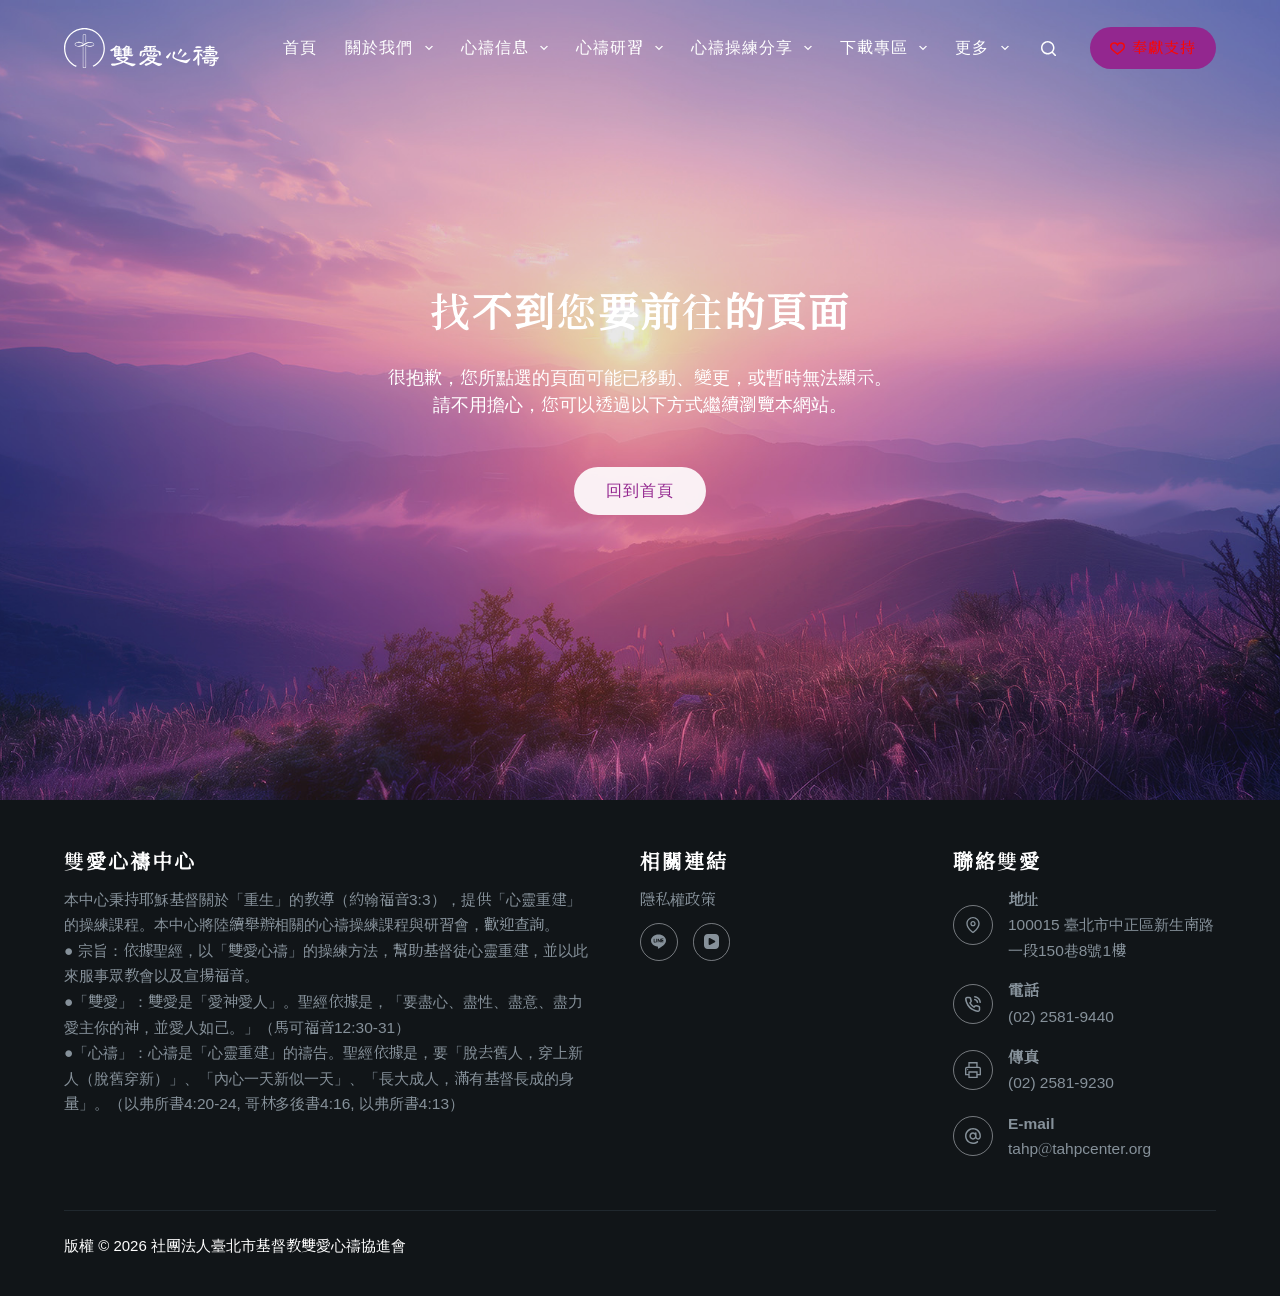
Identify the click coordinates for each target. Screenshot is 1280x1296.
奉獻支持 (1153, 47)
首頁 (300, 47)
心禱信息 (508, 48)
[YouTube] (712, 942)
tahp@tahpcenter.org (1079, 1148)
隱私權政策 (677, 899)
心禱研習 (623, 48)
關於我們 (392, 48)
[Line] (659, 942)
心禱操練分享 (755, 48)
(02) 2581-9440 (1061, 1016)
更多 (985, 48)
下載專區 (887, 48)
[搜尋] (1048, 48)
